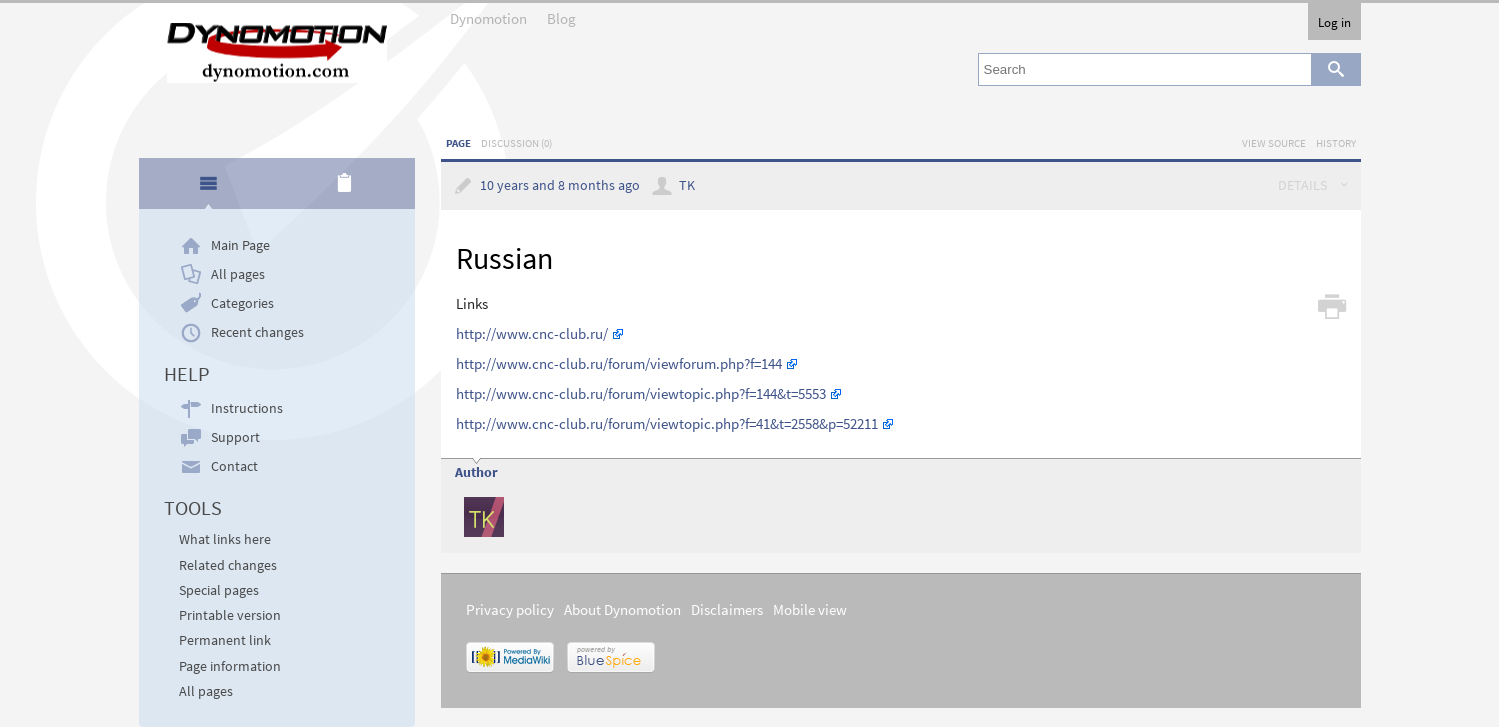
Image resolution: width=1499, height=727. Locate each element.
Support (235, 437)
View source (1274, 143)
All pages (238, 274)
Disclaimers (727, 609)
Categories (242, 303)
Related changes (228, 565)
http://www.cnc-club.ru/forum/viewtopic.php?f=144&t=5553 (641, 393)
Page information (230, 666)
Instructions (247, 408)
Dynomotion (488, 18)
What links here (225, 539)
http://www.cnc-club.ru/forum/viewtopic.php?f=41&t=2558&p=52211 (667, 423)
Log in (1334, 22)
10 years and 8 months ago (560, 185)
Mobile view (810, 609)
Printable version (230, 615)
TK (687, 185)
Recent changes (257, 332)
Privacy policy (510, 609)
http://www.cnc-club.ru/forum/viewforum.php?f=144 (619, 363)
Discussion (516, 143)
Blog (561, 18)
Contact (234, 466)
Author (476, 472)
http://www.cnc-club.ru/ (532, 333)
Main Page (240, 245)
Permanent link (225, 640)
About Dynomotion (622, 609)
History (1336, 143)
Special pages (219, 590)
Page (458, 143)
